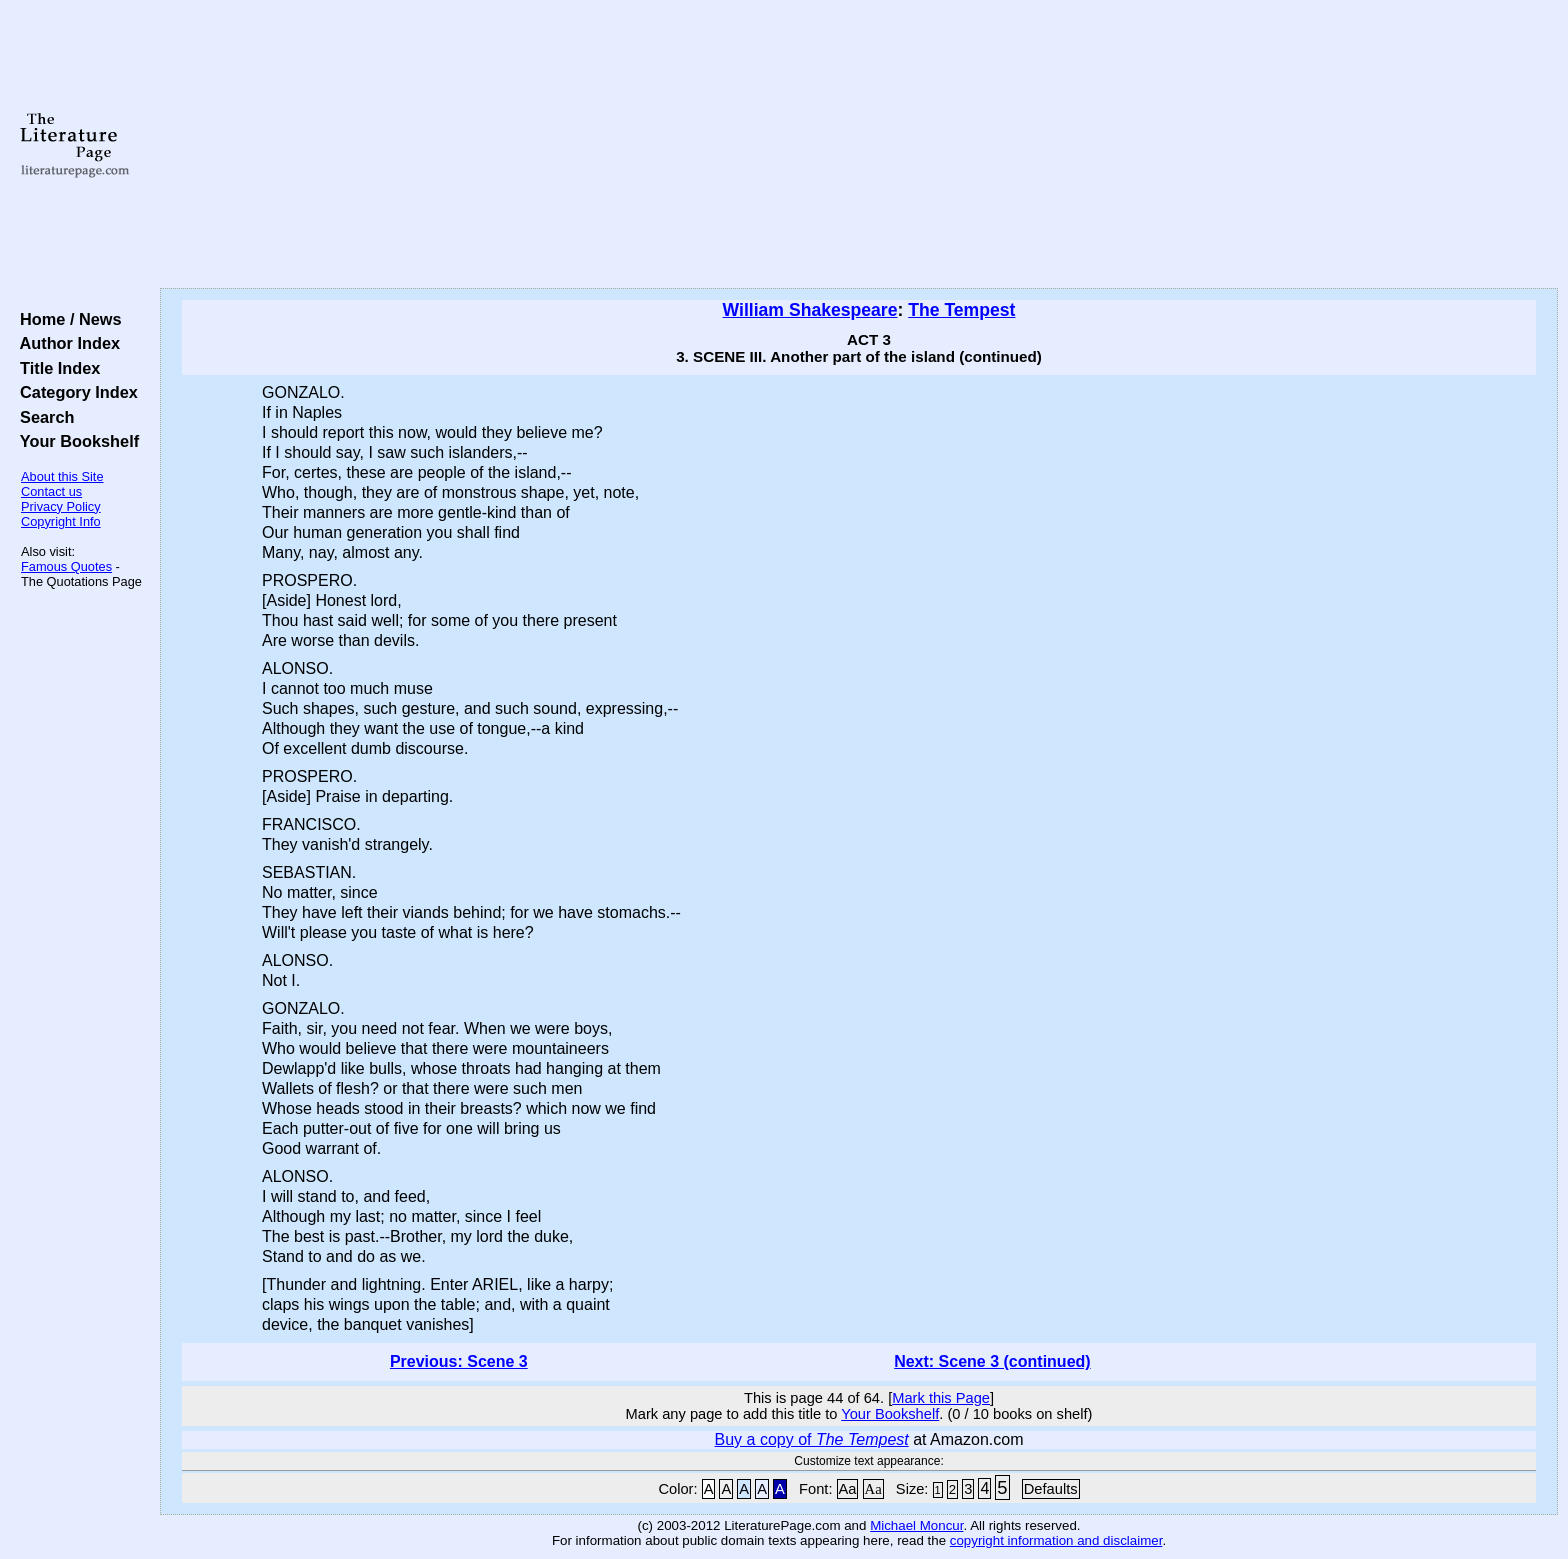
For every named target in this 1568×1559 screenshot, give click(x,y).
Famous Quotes (66, 566)
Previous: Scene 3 (459, 1361)
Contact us (51, 491)
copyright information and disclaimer (1056, 1540)
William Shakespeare (810, 310)
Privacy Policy (61, 506)
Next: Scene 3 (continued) (992, 1361)
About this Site (62, 476)
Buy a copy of (812, 1439)
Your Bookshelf (75, 441)
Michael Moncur (916, 1525)
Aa (848, 1489)
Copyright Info (61, 521)
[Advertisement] (859, 145)
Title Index (55, 368)
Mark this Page (941, 1398)
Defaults (1051, 1489)
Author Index (65, 343)
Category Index (74, 392)
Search (42, 417)
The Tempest (961, 310)
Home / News (66, 319)
